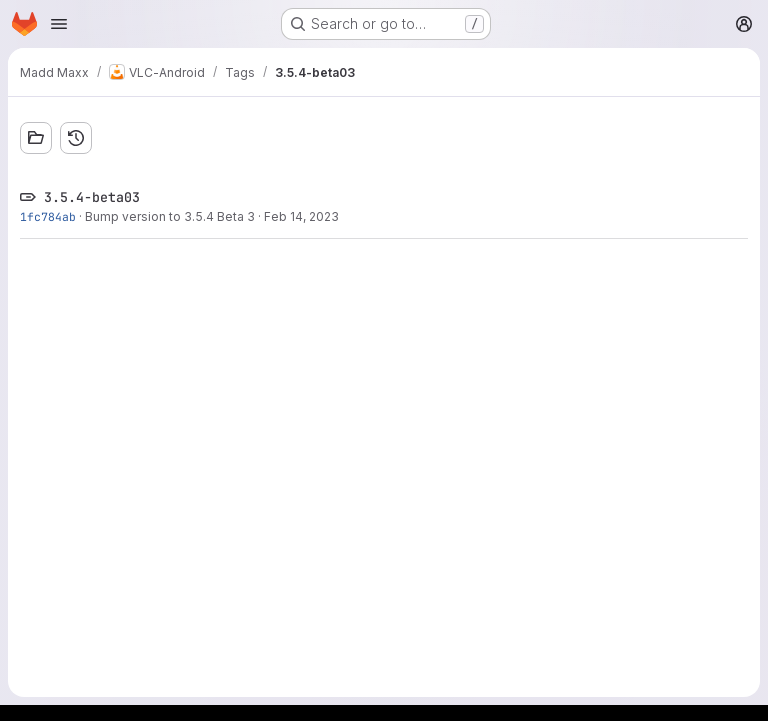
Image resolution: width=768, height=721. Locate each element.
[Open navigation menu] (59, 24)
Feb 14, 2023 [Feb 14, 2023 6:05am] (301, 216)
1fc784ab (48, 216)
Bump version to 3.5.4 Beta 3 (170, 216)
